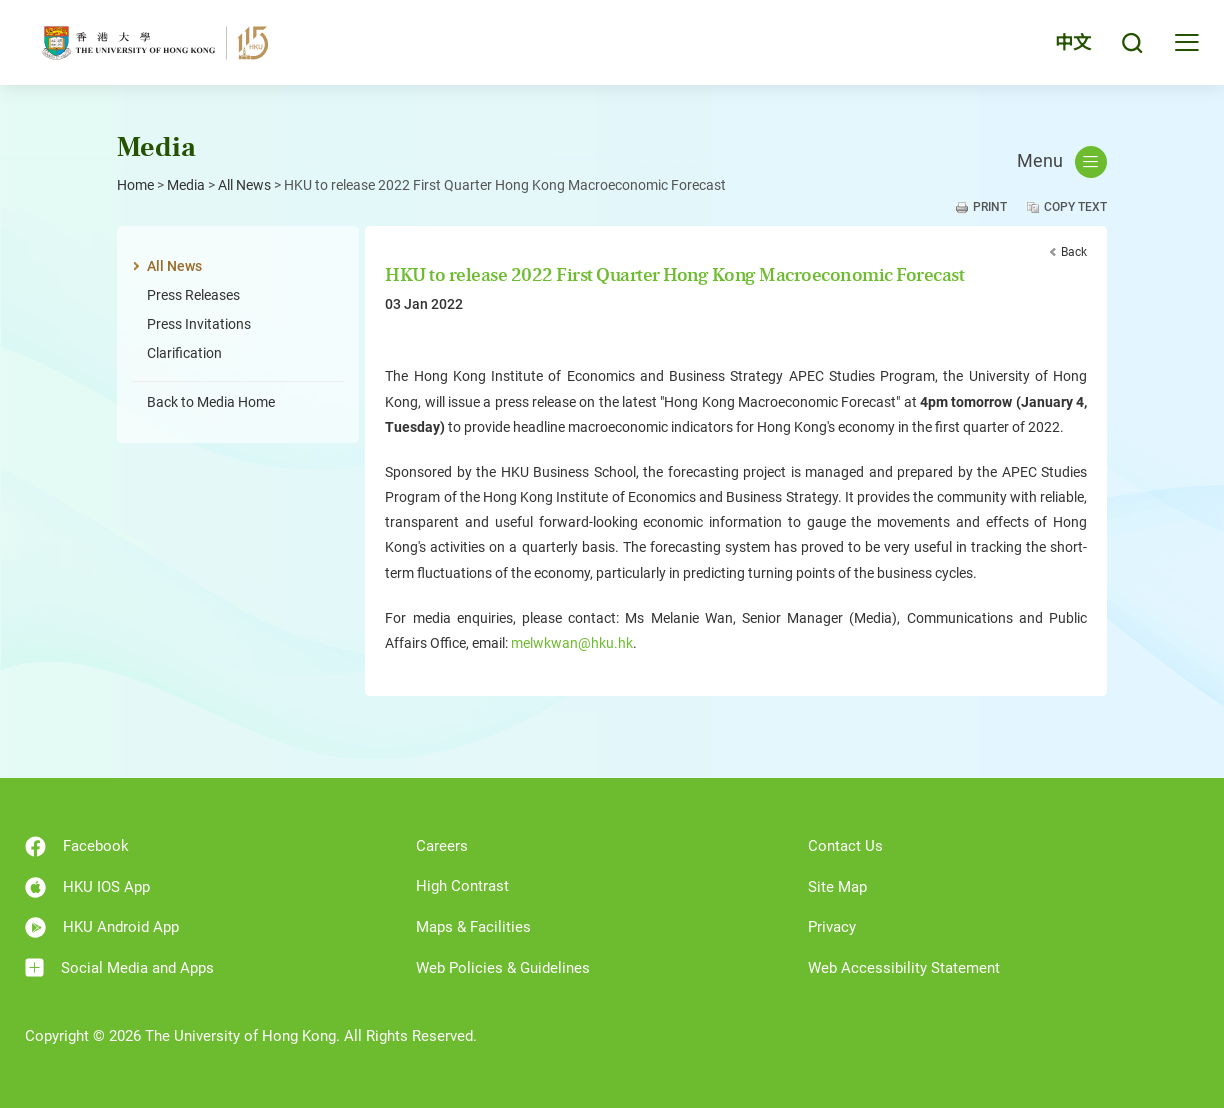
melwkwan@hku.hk (572, 643)
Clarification (184, 353)
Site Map (837, 887)
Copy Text (1075, 207)
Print (990, 207)
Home (135, 185)
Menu (1062, 162)
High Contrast (462, 886)
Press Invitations (199, 324)
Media (186, 185)
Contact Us (845, 846)
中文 (1073, 42)
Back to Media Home (211, 402)
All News (244, 185)
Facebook (77, 846)
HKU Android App (102, 927)
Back (1074, 252)
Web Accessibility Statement (904, 968)
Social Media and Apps (119, 967)
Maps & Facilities (473, 927)
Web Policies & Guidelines (503, 968)
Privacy (832, 927)
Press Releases (193, 295)
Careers (442, 846)
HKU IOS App (87, 887)
